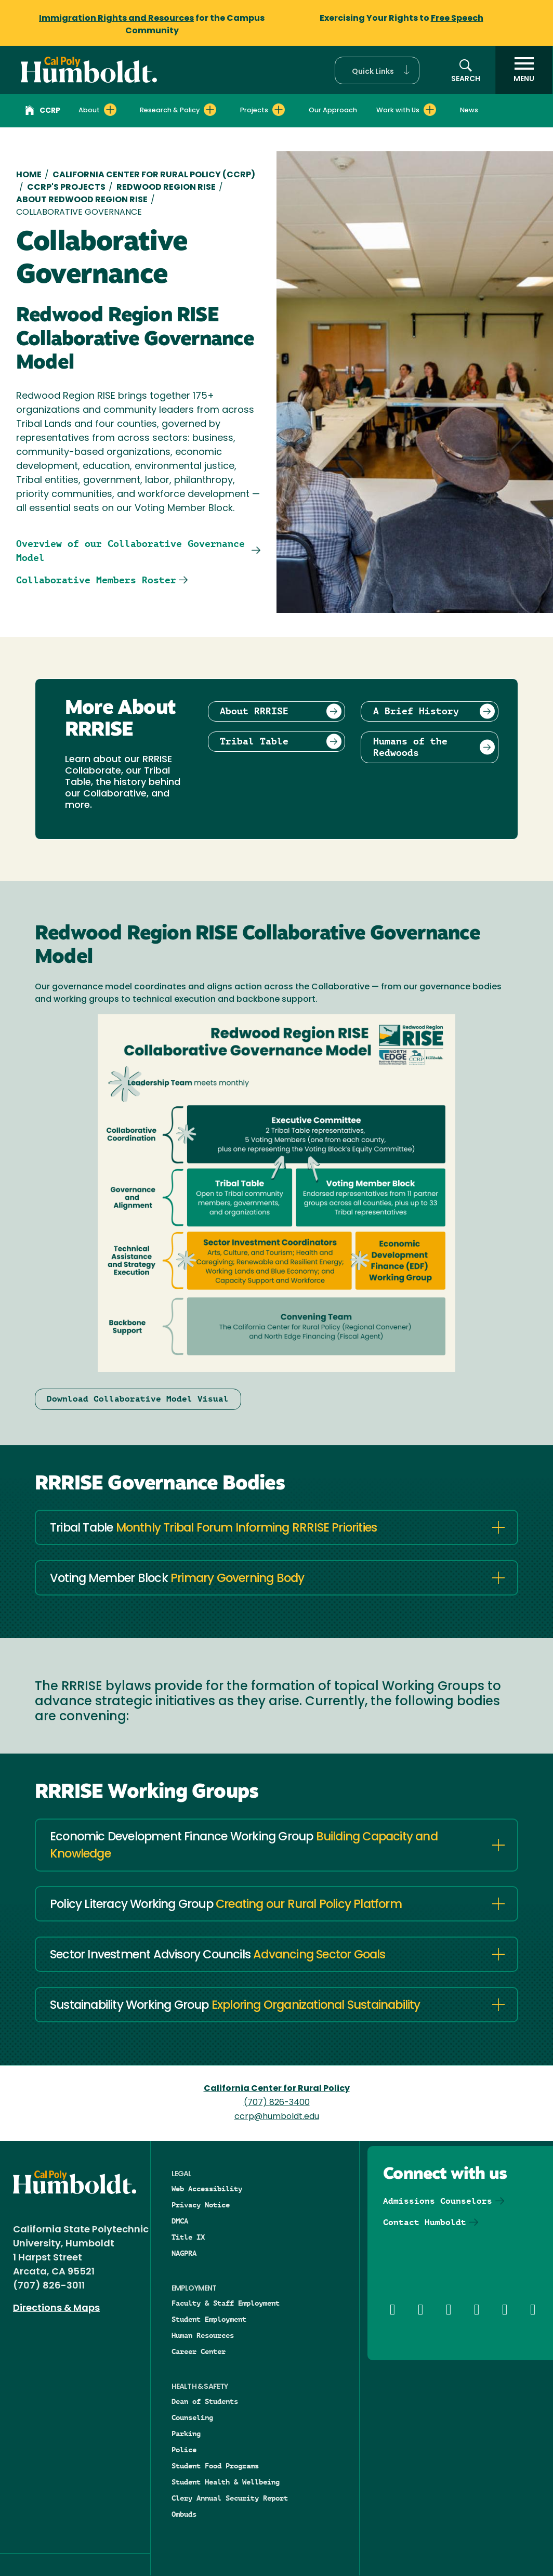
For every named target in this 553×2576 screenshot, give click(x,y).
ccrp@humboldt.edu (276, 2117)
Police (184, 2450)
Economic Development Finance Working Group (244, 1846)
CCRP (42, 112)
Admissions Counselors (437, 2201)
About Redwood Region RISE (82, 200)
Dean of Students (205, 2401)
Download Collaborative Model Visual (138, 1399)
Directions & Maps (56, 2308)
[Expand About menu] (110, 109)
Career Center (199, 2351)
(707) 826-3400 (277, 2103)
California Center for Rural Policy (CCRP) (153, 175)
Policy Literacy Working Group (226, 1905)
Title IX (188, 2237)
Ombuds (184, 2514)
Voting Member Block (177, 1579)
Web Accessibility (207, 2189)
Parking (186, 2433)
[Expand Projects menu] (278, 109)
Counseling (192, 2417)
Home (29, 175)
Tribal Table (213, 1529)
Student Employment (209, 2319)
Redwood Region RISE (166, 188)
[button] (377, 70)
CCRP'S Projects (66, 188)
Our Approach (333, 110)
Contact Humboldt (424, 2222)
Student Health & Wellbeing (226, 2482)
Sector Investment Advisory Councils (218, 1956)
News (469, 110)
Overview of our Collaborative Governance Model (130, 550)
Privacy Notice (201, 2205)
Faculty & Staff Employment (226, 2303)
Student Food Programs (215, 2466)
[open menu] (524, 70)
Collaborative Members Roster (96, 579)
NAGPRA (184, 2253)
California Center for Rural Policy (277, 2089)
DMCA (180, 2221)
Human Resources (203, 2335)
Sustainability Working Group (235, 2006)
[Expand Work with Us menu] (430, 109)
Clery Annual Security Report (230, 2498)
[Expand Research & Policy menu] (210, 109)
